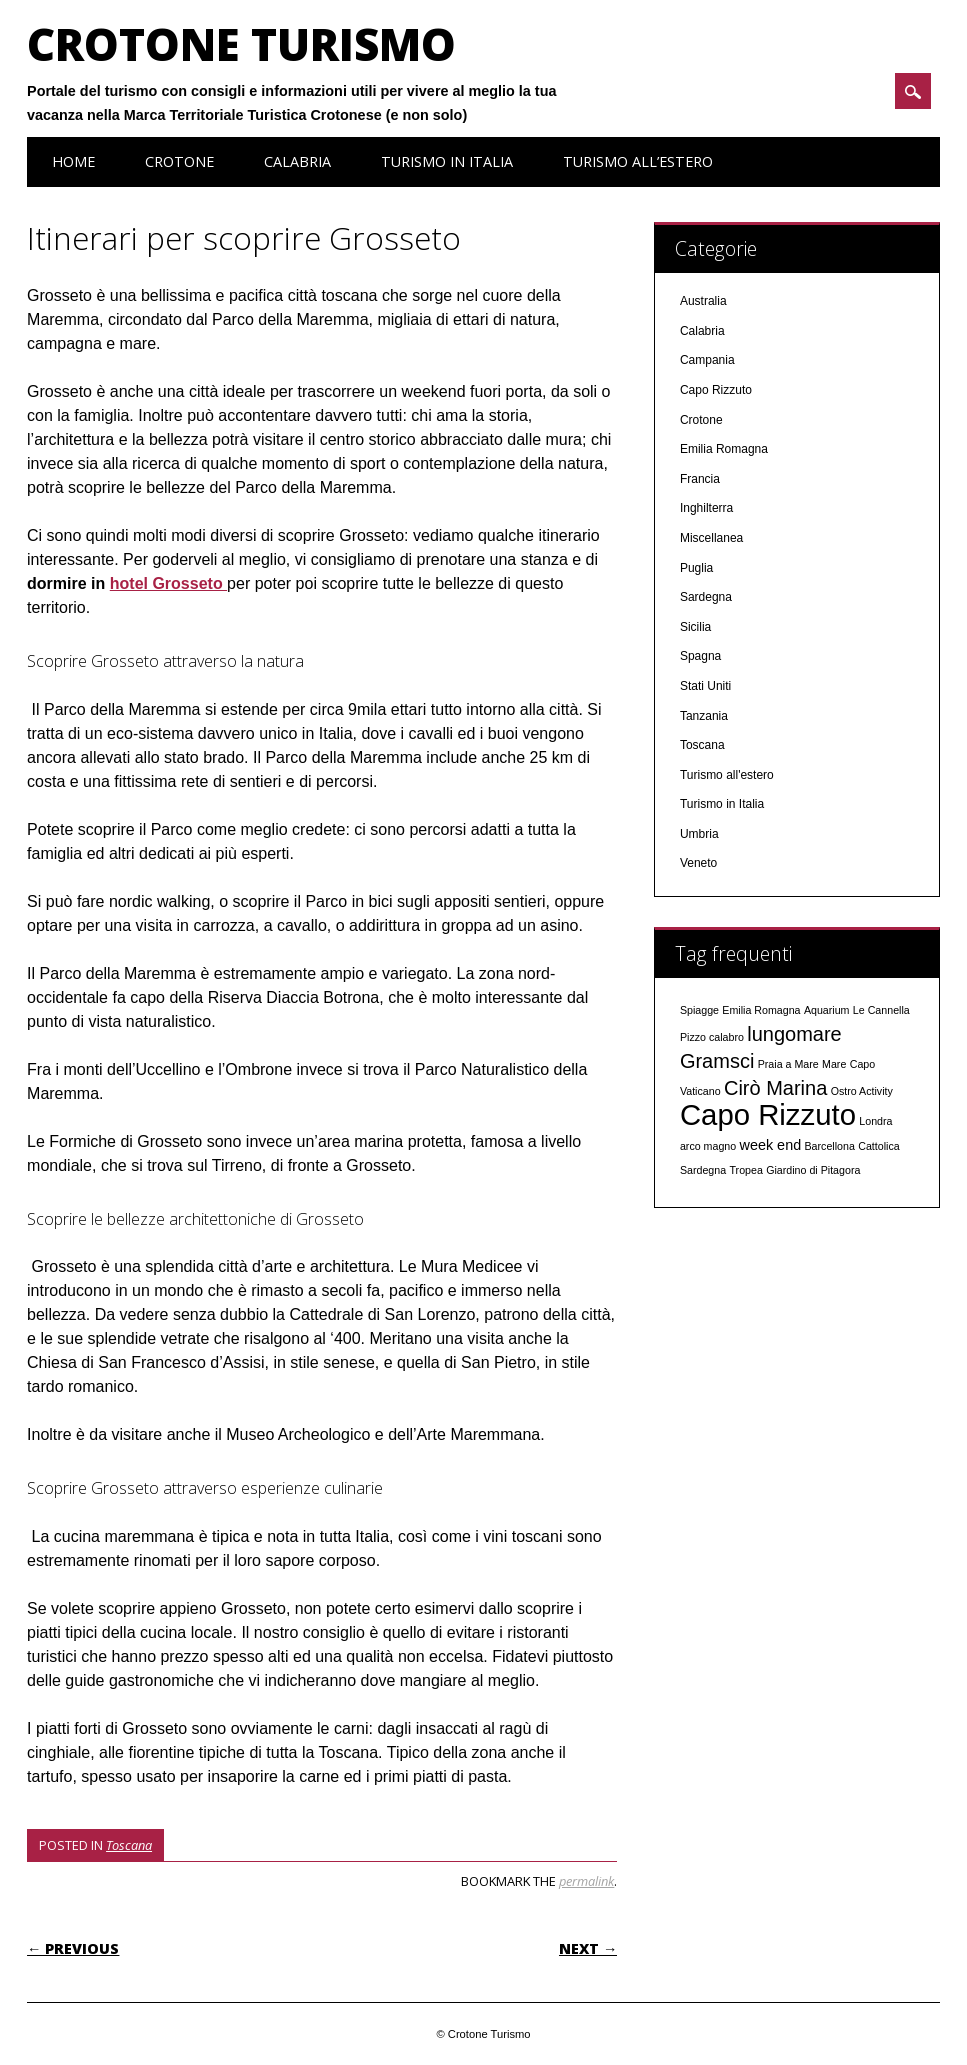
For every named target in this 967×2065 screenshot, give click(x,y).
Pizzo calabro (712, 1037)
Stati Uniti (705, 686)
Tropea (745, 1170)
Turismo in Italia (447, 161)
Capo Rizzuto (716, 390)
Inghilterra (706, 508)
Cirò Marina (775, 1088)
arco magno (708, 1146)
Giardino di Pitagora (813, 1170)
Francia (700, 479)
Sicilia (695, 627)
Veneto (698, 863)
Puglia (696, 568)
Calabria (297, 161)
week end (771, 1145)
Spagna (700, 656)
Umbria (699, 834)
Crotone (179, 161)
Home (73, 161)
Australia (703, 301)
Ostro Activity (862, 1091)
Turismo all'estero (727, 775)
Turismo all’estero (638, 161)
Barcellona (829, 1146)
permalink (586, 1881)
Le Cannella (881, 1010)
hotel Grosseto (168, 583)
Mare (834, 1064)
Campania (707, 360)
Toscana (129, 1845)
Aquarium (827, 1010)
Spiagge (699, 1010)
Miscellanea (711, 538)
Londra (875, 1121)
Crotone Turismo (241, 44)
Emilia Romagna (724, 449)
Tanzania (704, 716)
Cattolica (878, 1146)
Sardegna (706, 597)
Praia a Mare (788, 1064)
